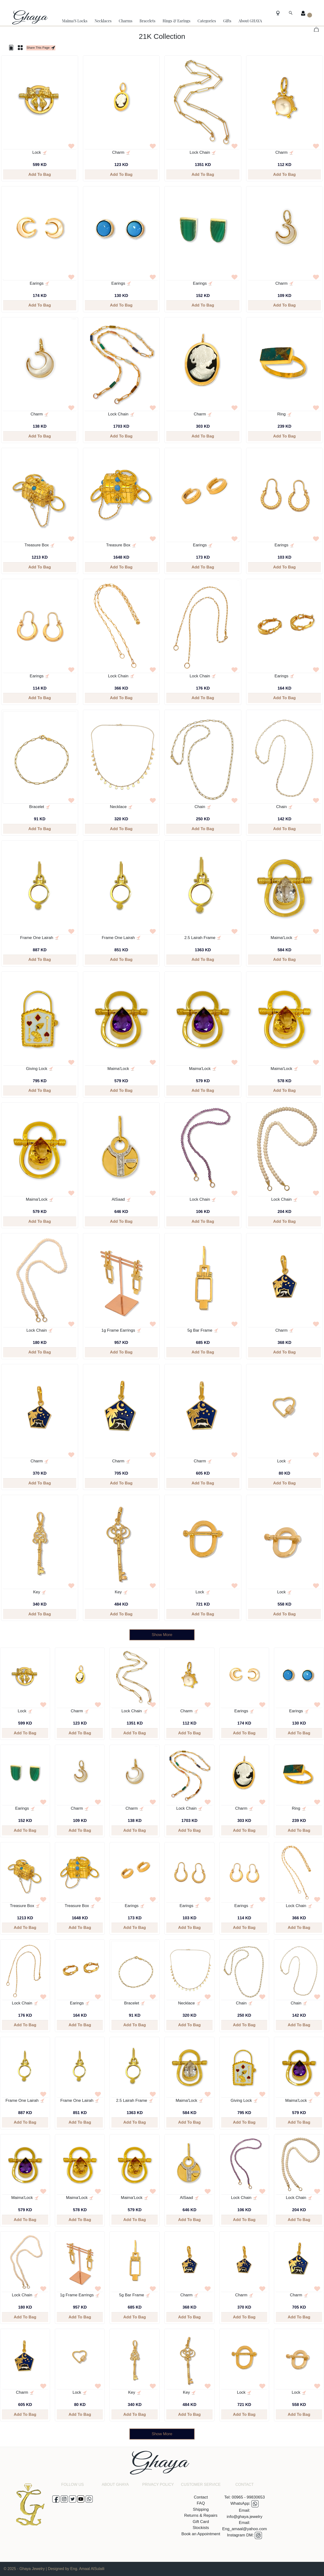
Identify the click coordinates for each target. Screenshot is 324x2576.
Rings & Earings (177, 20)
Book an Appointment (200, 2534)
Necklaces (103, 20)
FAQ (201, 2503)
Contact (201, 2497)
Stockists (201, 2527)
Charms (125, 20)
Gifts (227, 20)
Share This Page (40, 48)
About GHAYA (250, 20)
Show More (162, 1634)
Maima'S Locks (74, 20)
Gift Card (201, 2521)
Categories (206, 20)
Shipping (201, 2509)
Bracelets (147, 20)
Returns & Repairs (200, 2515)
